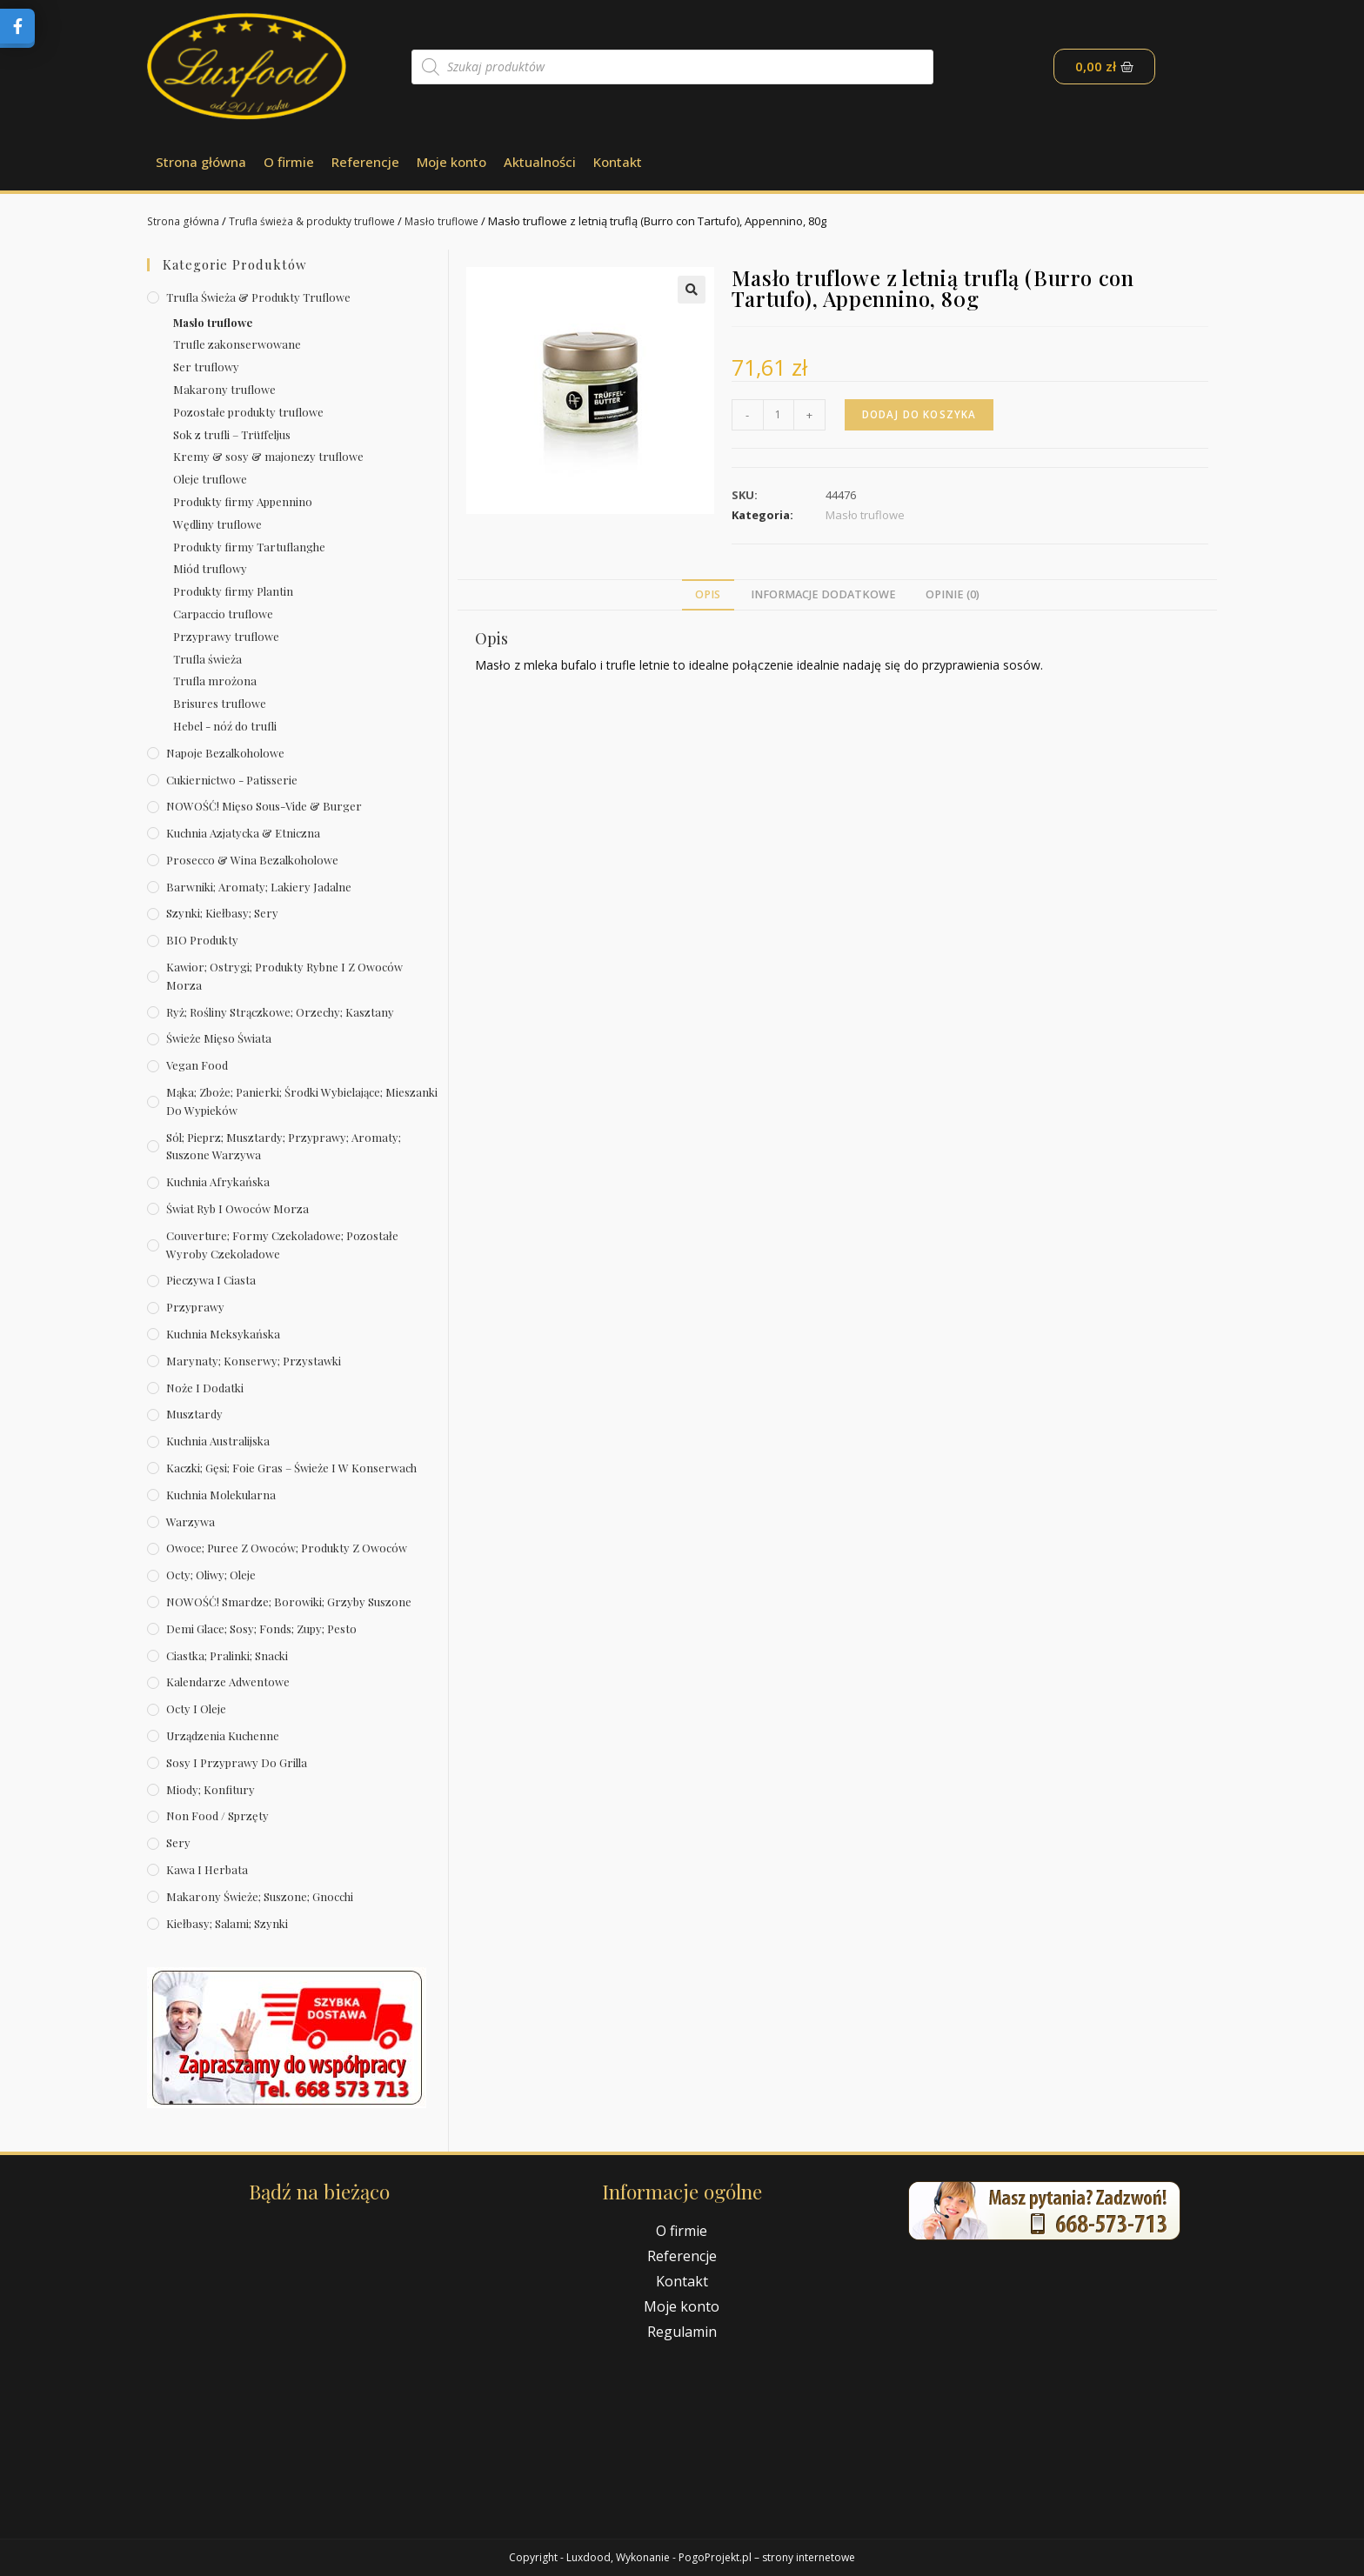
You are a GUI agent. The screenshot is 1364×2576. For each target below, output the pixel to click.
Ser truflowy (206, 366)
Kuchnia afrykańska (218, 1181)
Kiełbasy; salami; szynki (227, 1923)
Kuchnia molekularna (221, 1494)
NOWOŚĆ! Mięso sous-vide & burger (264, 805)
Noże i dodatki (205, 1387)
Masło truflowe (459, 221)
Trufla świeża (207, 658)
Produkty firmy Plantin (233, 591)
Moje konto (451, 161)
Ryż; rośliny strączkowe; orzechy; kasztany (280, 1011)
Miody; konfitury (210, 1789)
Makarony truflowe (224, 389)
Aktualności (540, 161)
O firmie (289, 161)
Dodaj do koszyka (921, 414)
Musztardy (194, 1413)
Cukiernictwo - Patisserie (232, 779)
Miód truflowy (210, 568)
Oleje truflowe (210, 478)
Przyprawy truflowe (226, 636)
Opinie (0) (953, 594)
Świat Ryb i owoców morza (237, 1208)
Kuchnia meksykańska (223, 1333)
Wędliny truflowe (217, 524)
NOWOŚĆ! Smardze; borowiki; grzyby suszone (288, 1601)
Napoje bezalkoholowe (225, 752)
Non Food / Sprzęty (217, 1815)
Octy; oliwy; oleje (211, 1574)
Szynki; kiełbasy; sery (222, 912)
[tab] (707, 595)
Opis (707, 594)
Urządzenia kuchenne (222, 1735)
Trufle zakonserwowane (237, 344)
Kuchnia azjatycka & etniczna (243, 832)
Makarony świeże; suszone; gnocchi (259, 1896)
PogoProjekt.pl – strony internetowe (767, 2557)
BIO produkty (202, 939)
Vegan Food (197, 1065)
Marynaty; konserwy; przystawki (253, 1360)
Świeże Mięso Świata (218, 1038)
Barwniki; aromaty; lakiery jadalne (258, 886)
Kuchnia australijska (218, 1440)
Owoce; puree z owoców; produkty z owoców (286, 1547)
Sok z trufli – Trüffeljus (232, 434)
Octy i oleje (196, 1708)
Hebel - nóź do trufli (225, 725)
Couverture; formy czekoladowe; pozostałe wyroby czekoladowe (282, 1244)
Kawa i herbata (207, 1869)
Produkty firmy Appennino (242, 501)
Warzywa (190, 1521)
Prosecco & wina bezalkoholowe (252, 859)
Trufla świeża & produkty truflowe (322, 221)
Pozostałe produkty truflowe (248, 411)
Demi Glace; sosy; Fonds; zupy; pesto (261, 1628)
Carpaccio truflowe (223, 613)
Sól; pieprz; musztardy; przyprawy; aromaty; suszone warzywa (283, 1146)
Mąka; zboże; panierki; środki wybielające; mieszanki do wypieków (302, 1101)
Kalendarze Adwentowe (228, 1681)
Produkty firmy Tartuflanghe (249, 546)
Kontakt (617, 161)
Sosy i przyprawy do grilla (236, 1762)
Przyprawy (195, 1306)
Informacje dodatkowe (823, 594)
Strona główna (201, 161)
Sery (178, 1842)
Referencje (365, 161)
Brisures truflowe (219, 703)
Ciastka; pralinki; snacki (227, 1655)
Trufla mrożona (215, 680)
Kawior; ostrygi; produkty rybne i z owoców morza (284, 975)
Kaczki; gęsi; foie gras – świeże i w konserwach (291, 1467)
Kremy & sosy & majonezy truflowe (268, 456)
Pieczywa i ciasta (211, 1279)
